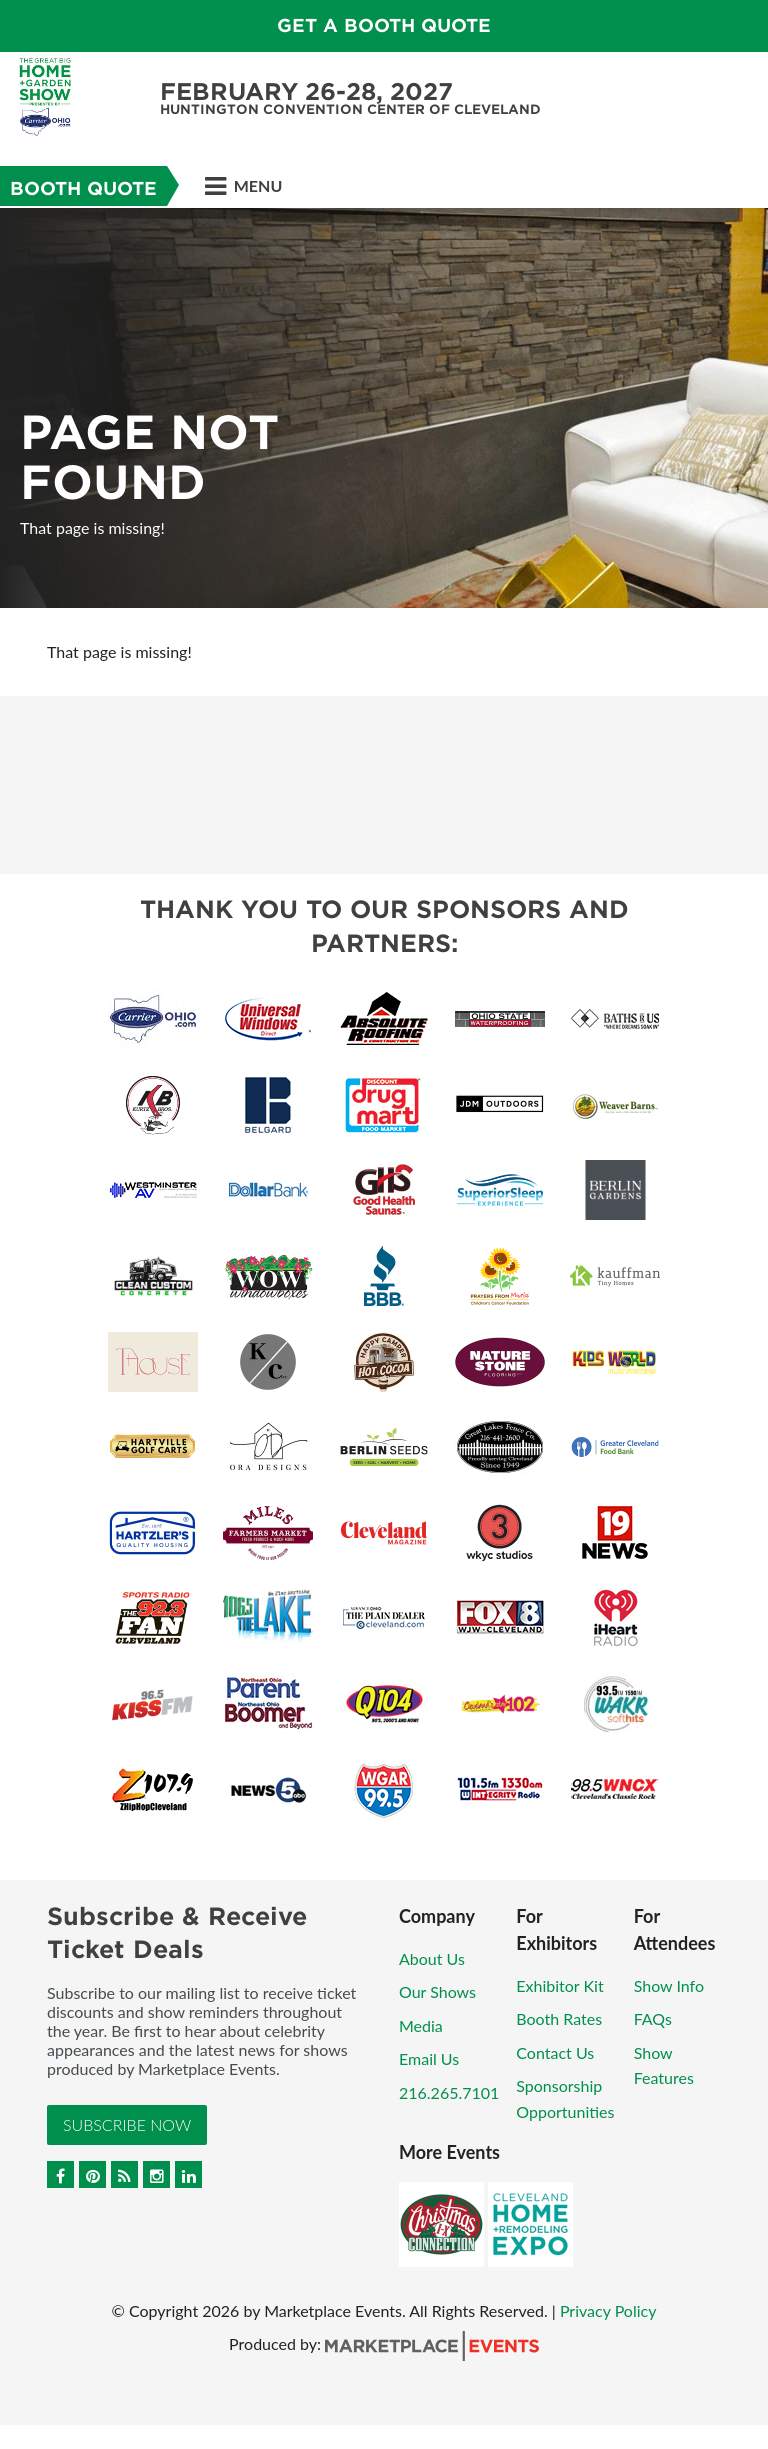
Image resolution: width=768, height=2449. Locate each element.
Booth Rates (559, 2018)
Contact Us (555, 2052)
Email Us (429, 2058)
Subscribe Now (127, 2124)
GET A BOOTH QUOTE (384, 25)
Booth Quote (83, 188)
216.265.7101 (449, 2092)
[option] (384, 408)
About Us (432, 1958)
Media (421, 2025)
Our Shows (437, 1991)
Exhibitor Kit (559, 1985)
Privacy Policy (608, 2310)
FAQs (653, 2018)
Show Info (669, 1985)
